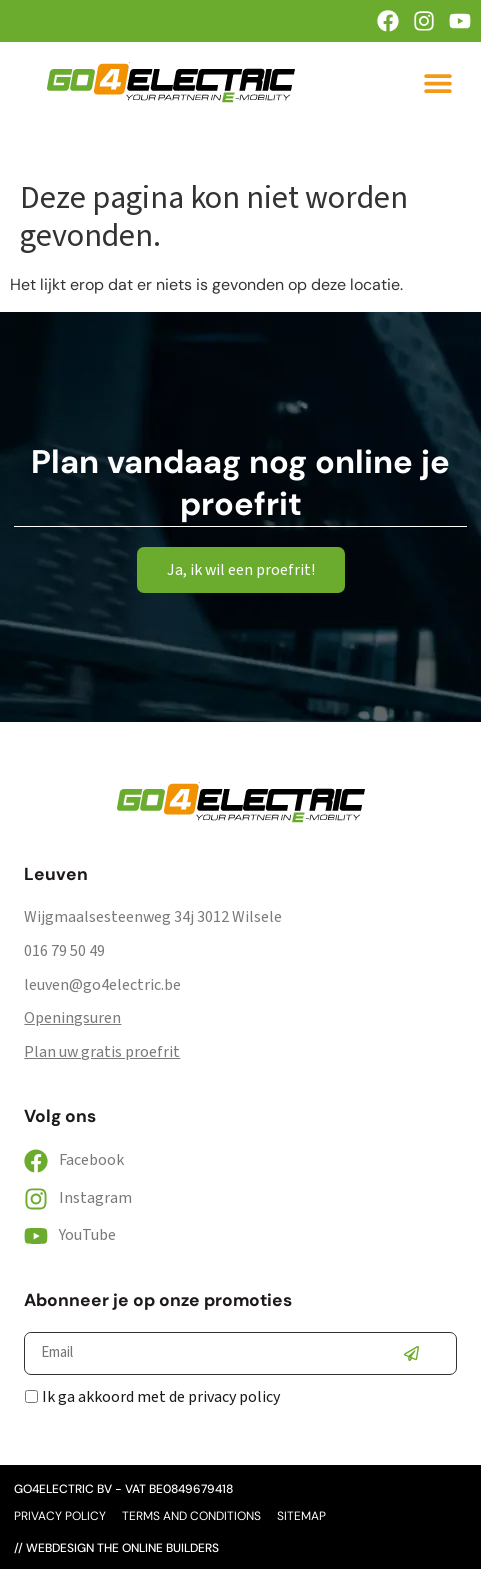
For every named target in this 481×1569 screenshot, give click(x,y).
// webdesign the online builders (116, 1548)
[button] (438, 83)
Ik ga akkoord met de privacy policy (161, 1397)
